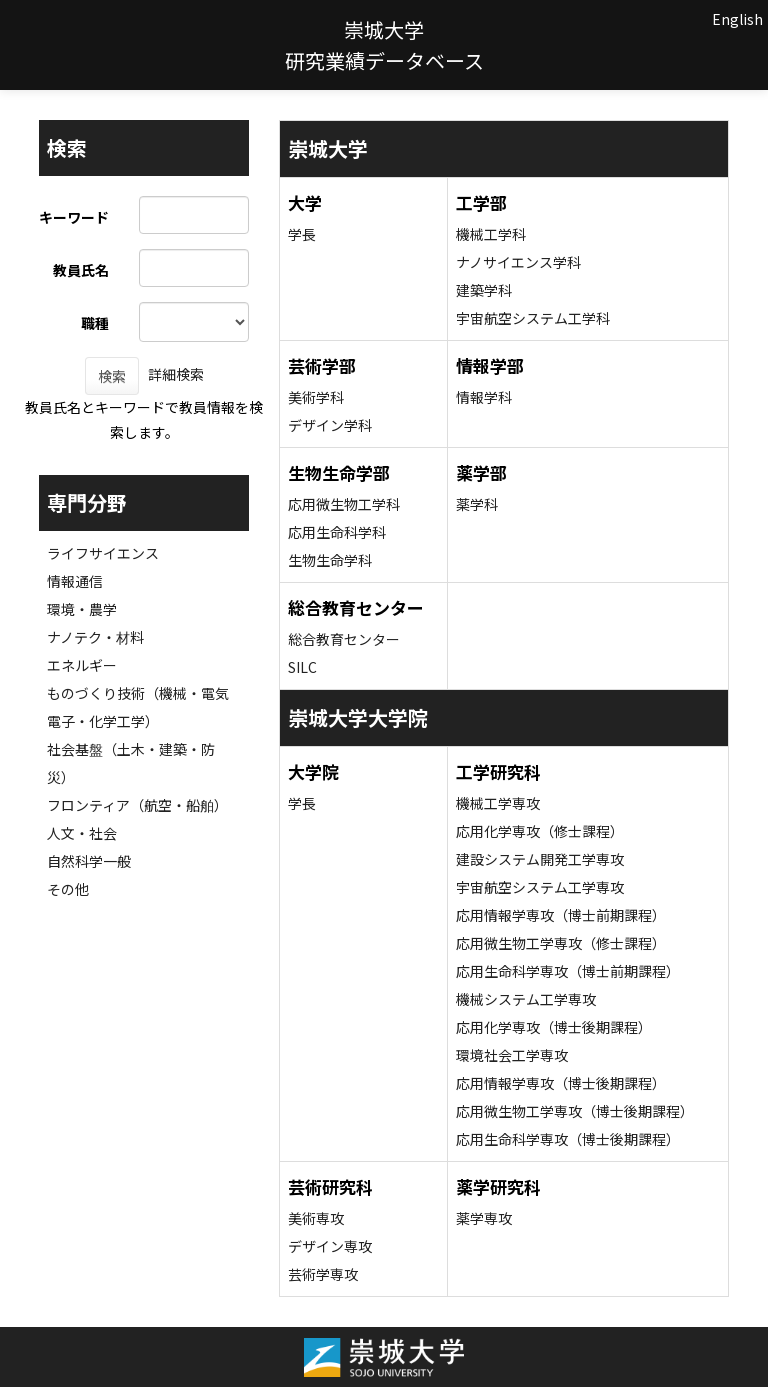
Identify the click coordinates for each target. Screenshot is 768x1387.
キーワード (74, 217)
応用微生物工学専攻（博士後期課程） (575, 1111)
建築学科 (484, 290)
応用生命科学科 (337, 532)
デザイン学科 (330, 425)
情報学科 (484, 397)
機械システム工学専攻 (526, 999)
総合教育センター (344, 639)
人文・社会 (82, 833)
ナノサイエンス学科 (518, 262)
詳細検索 (176, 374)
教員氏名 (81, 270)
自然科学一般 (89, 861)
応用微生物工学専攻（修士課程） (561, 943)
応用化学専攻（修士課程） (540, 831)
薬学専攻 (484, 1218)
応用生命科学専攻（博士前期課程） (568, 971)
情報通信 (75, 581)
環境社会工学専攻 (512, 1055)
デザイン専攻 (330, 1246)
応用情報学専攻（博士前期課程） (561, 915)
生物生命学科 (330, 560)
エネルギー (82, 665)
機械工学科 (491, 234)
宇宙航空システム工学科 (533, 318)
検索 (112, 376)
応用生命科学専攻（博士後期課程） (568, 1139)
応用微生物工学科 (344, 504)
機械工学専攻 (498, 803)
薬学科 (477, 504)
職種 (95, 323)
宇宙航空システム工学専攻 (540, 887)
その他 (68, 889)
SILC (302, 667)
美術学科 (316, 397)
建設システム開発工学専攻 (540, 859)
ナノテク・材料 (95, 637)
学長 (302, 234)
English (737, 19)
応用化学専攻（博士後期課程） (554, 1027)
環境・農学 (82, 609)
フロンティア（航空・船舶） (137, 805)
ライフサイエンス (103, 553)
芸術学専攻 (323, 1274)
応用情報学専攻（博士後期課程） (561, 1083)
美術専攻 (316, 1218)
